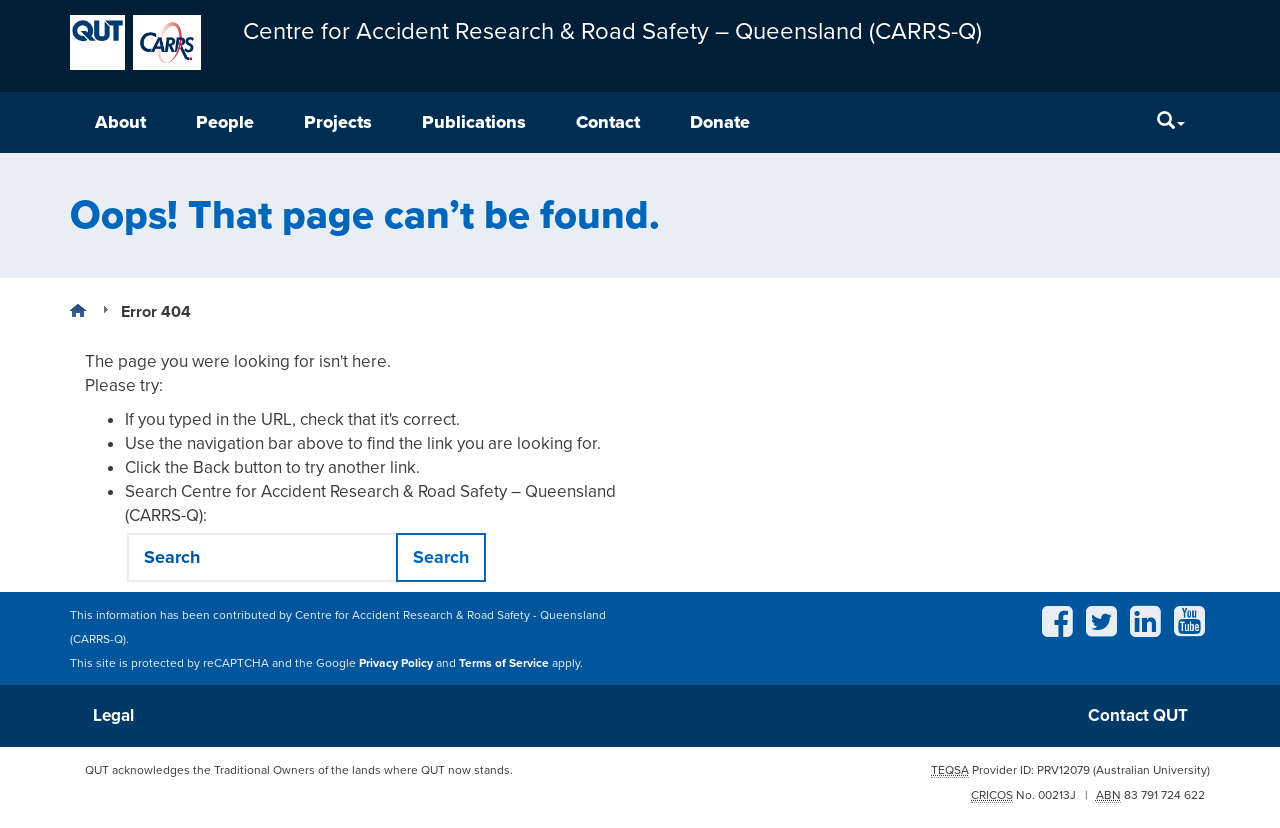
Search (441, 557)
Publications (474, 122)
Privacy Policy (396, 663)
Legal (113, 715)
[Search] (1171, 122)
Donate (720, 122)
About (120, 122)
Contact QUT (1138, 715)
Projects (338, 122)
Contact (608, 122)
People (225, 122)
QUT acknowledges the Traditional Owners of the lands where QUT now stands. (299, 770)
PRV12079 (1063, 770)
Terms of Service (504, 663)
